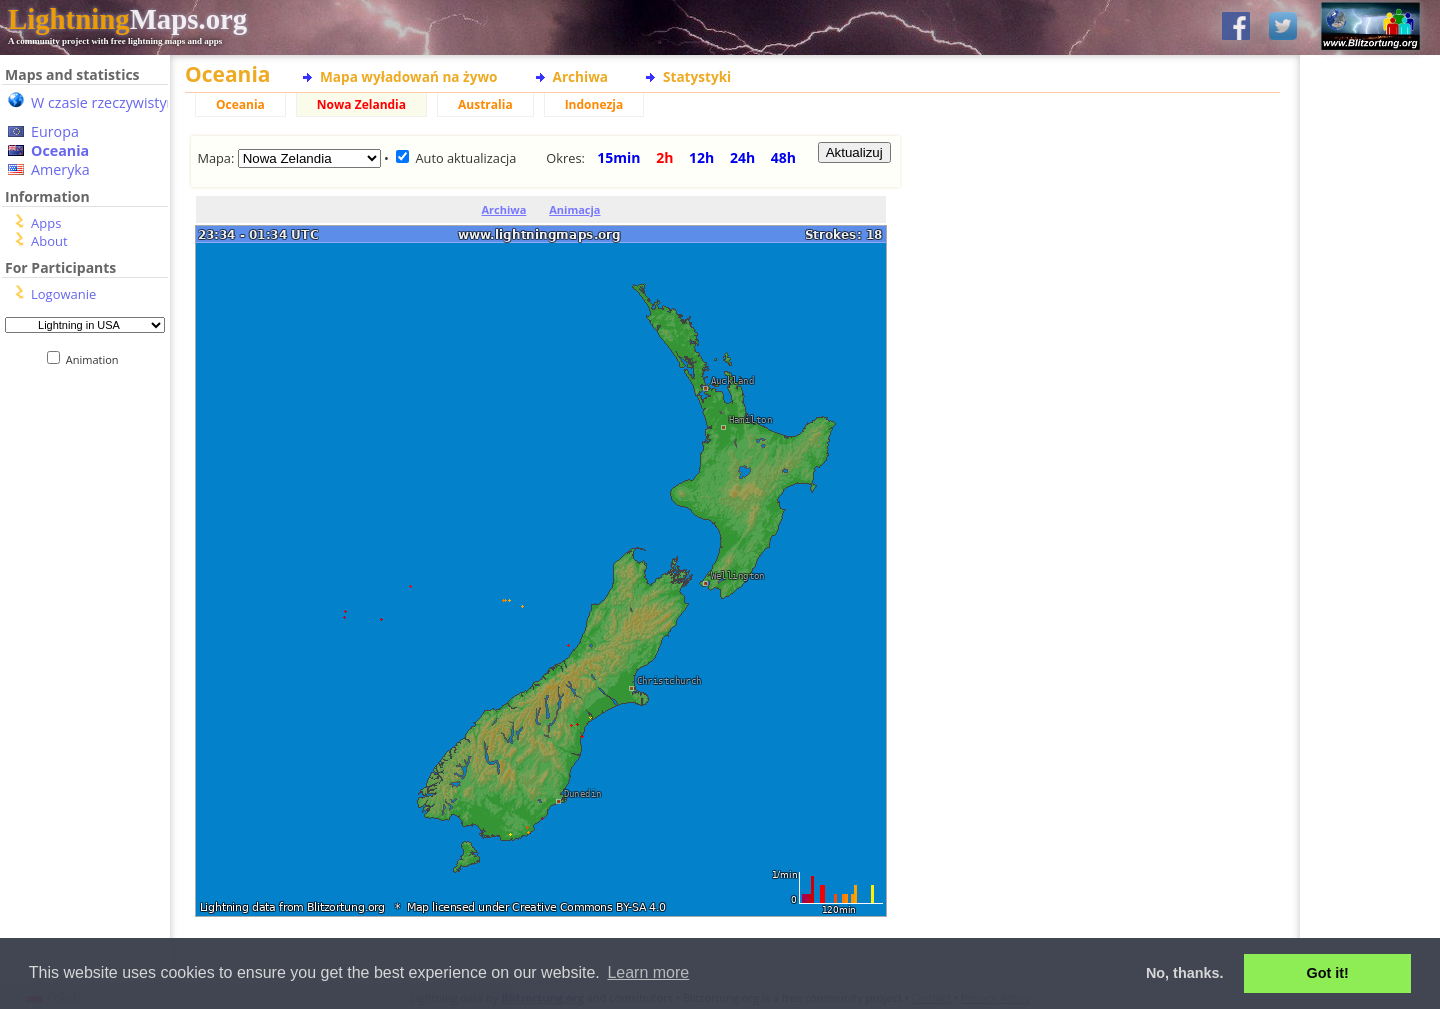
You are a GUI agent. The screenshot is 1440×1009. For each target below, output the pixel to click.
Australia (485, 104)
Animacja (574, 209)
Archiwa (580, 76)
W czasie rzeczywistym (105, 102)
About (49, 241)
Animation (96, 359)
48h (783, 157)
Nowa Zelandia (361, 104)
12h (701, 157)
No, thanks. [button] (1185, 973)
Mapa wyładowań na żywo (409, 76)
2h (664, 157)
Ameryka (60, 169)
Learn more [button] (648, 972)
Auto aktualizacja (465, 158)
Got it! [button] (1328, 973)
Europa (55, 131)
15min (618, 157)
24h (742, 157)
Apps (46, 223)
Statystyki (697, 76)
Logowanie (63, 294)
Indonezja (594, 104)
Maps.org (127, 19)
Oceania (60, 150)
